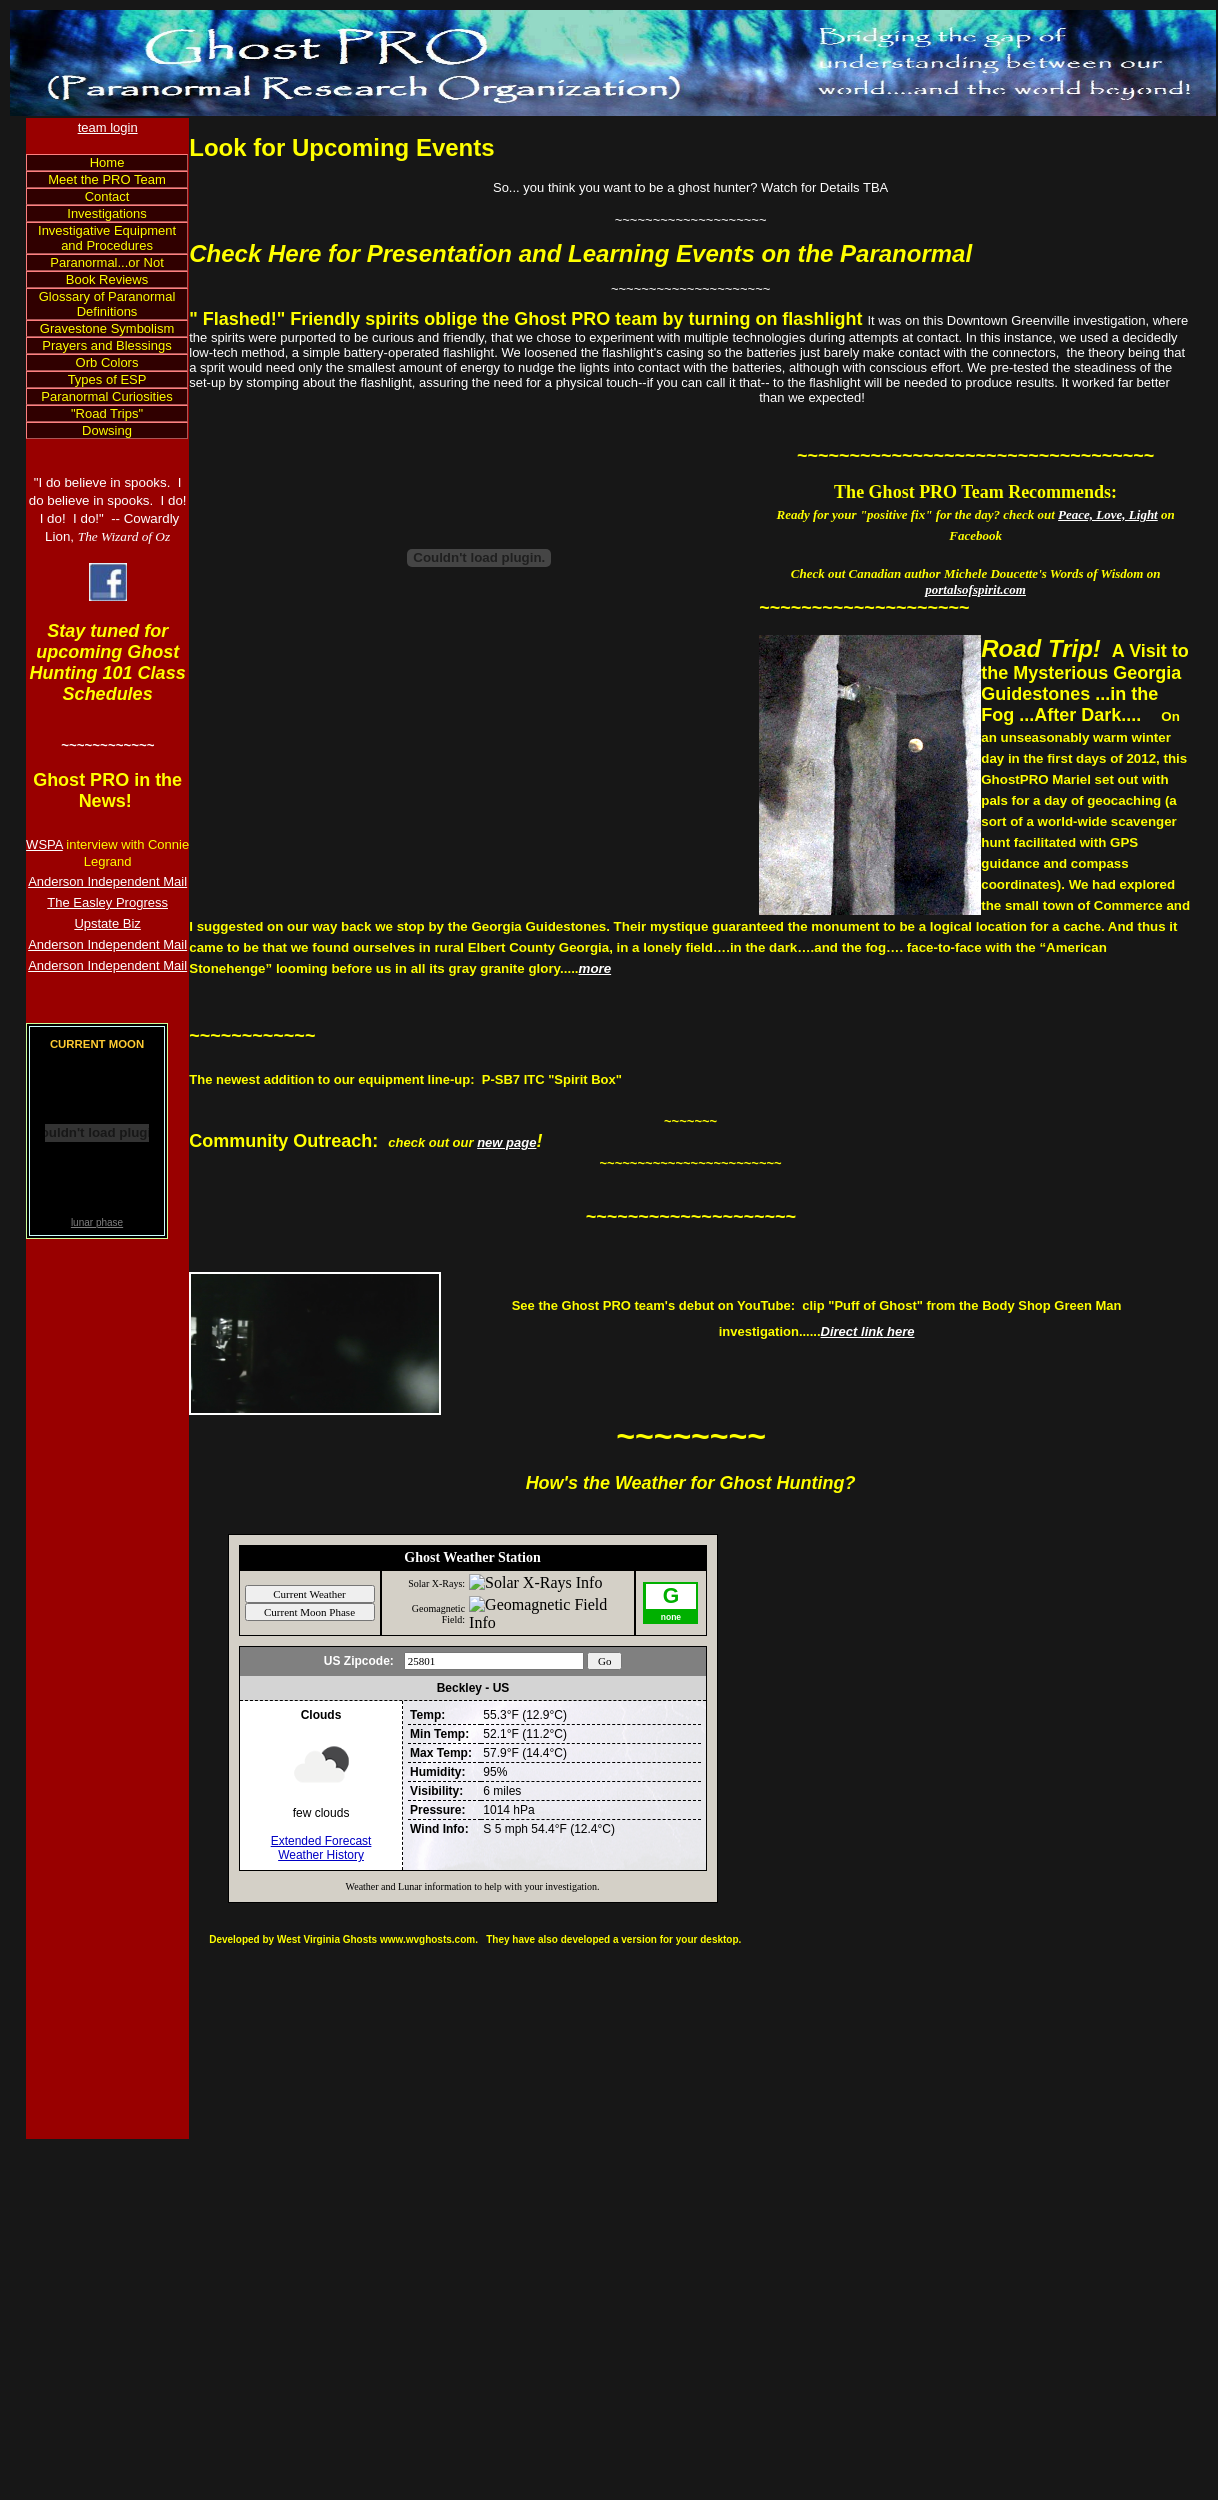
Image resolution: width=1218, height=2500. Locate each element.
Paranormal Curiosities (107, 396)
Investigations (107, 213)
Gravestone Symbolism (107, 328)
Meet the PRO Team (107, 179)
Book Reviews (107, 279)
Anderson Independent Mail (107, 881)
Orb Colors (107, 362)
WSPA (44, 844)
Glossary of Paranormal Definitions (107, 304)
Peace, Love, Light (1108, 514)
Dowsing (107, 430)
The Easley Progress (107, 902)
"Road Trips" (107, 413)
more (595, 968)
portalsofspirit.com (975, 589)
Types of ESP (107, 379)
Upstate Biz (107, 923)
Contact (107, 196)
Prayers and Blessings (106, 345)
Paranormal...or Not (106, 262)
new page (506, 1142)
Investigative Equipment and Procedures (107, 238)
